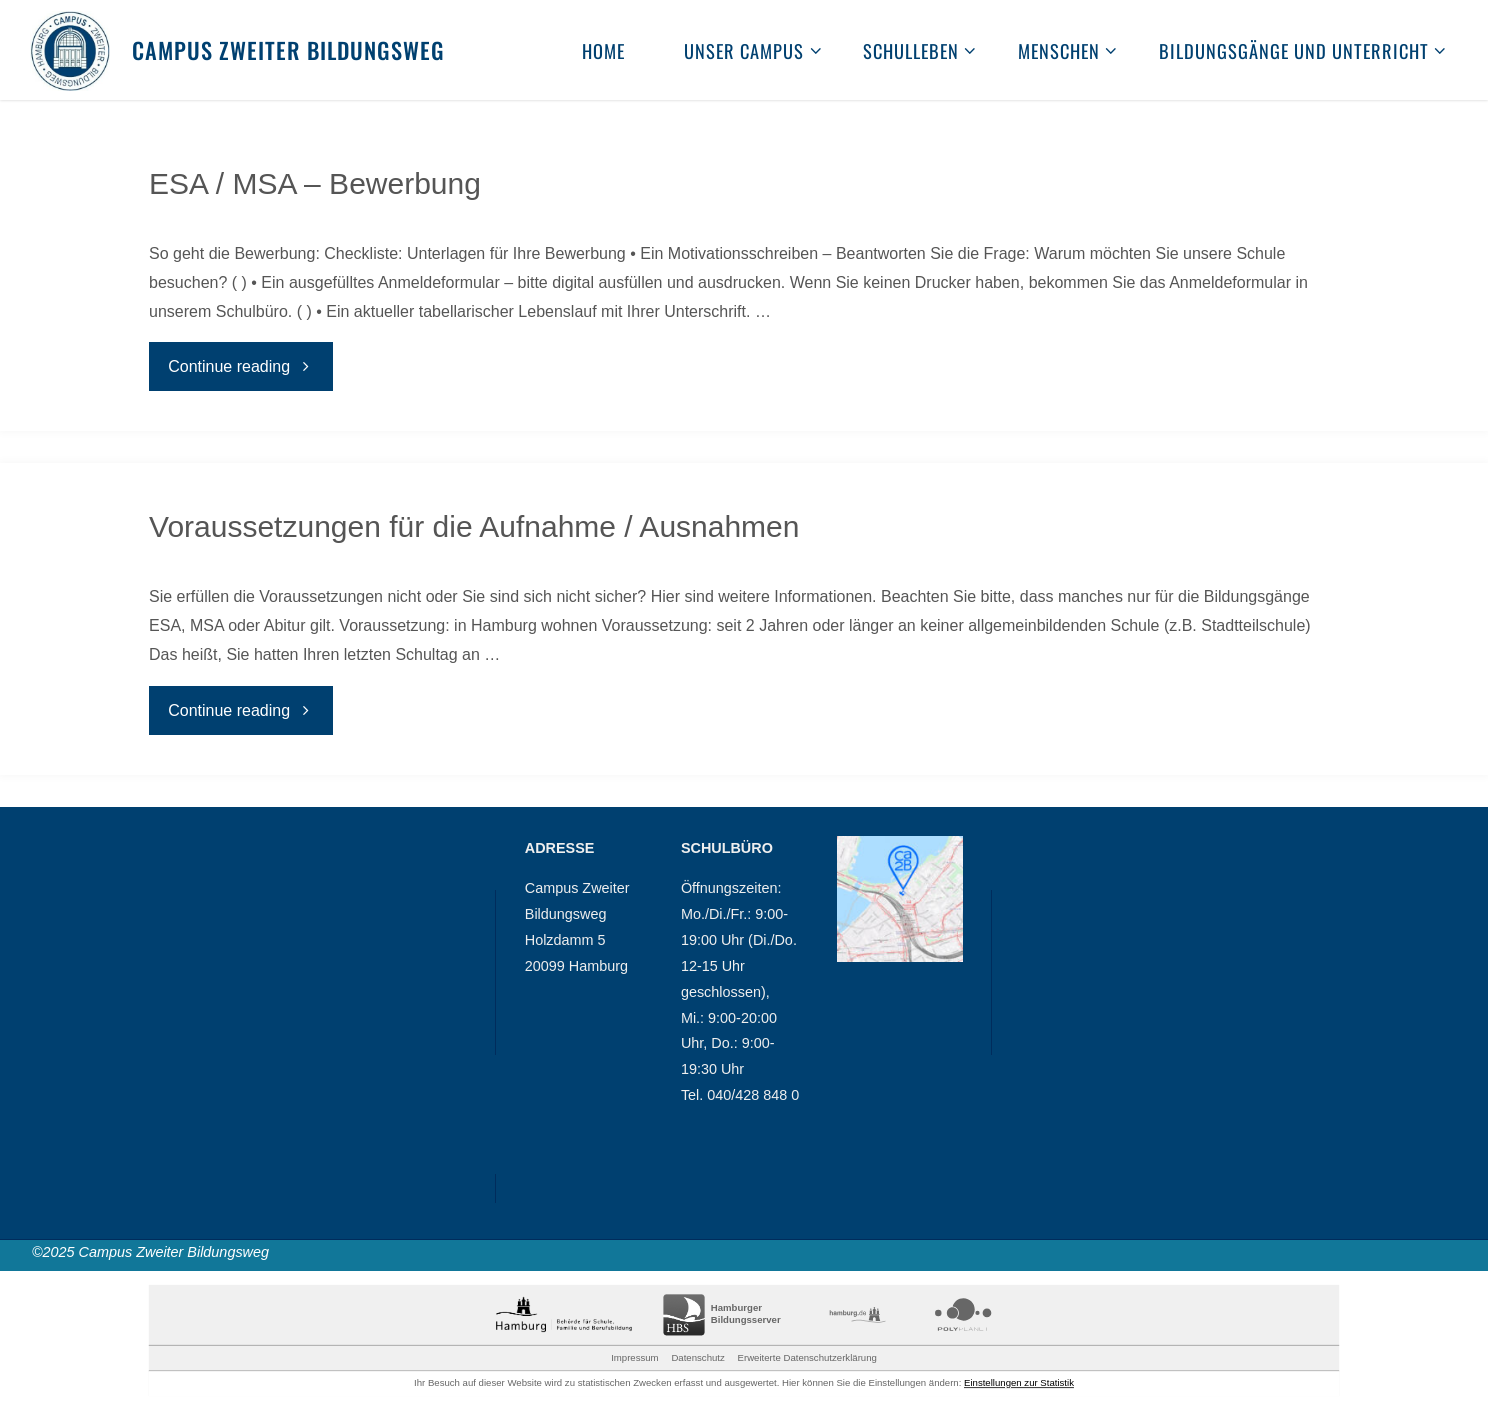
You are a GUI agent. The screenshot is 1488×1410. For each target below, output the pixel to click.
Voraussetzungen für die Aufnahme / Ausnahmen (474, 526)
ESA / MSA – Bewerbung (315, 183)
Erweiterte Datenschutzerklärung (807, 1357)
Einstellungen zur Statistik (1019, 1382)
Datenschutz (697, 1357)
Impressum (634, 1357)
